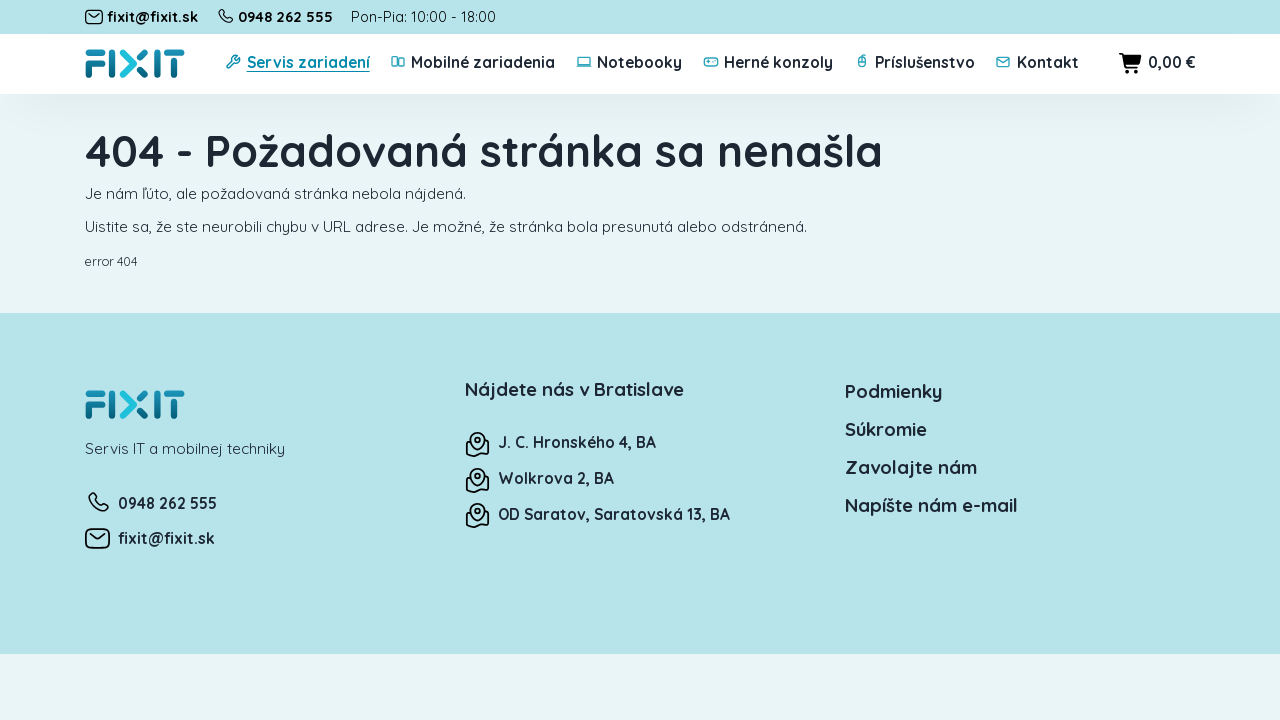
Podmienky (893, 391)
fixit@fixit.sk (150, 538)
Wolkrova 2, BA (539, 478)
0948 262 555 (151, 503)
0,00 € (1157, 63)
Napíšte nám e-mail (931, 505)
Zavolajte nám (911, 467)
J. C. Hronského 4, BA (560, 442)
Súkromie (886, 429)
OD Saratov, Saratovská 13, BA (597, 514)
